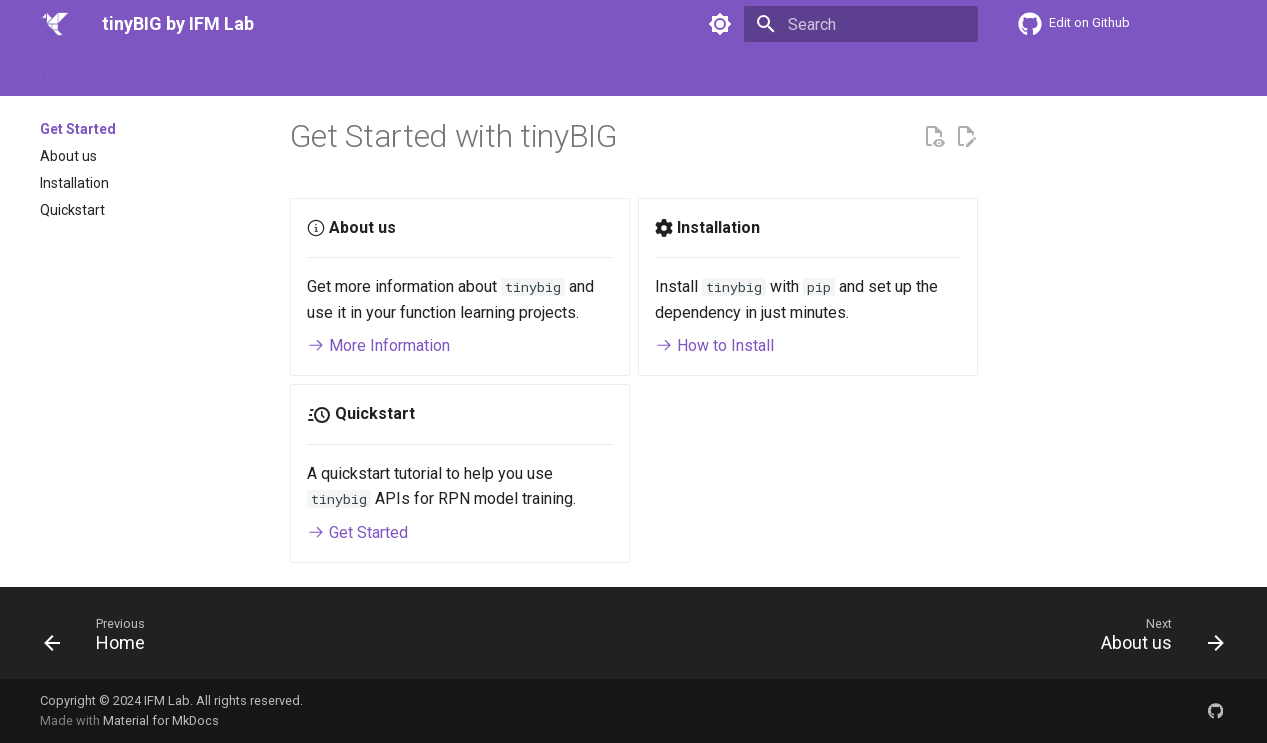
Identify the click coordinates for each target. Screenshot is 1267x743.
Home (59, 73)
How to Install (714, 345)
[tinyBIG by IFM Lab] (55, 24)
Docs (214, 73)
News (495, 73)
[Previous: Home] (101, 639)
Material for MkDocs (161, 720)
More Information (378, 345)
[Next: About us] (1155, 639)
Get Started (138, 73)
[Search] (861, 24)
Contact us (571, 73)
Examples (364, 73)
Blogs (436, 73)
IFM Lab (167, 700)
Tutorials (281, 73)
